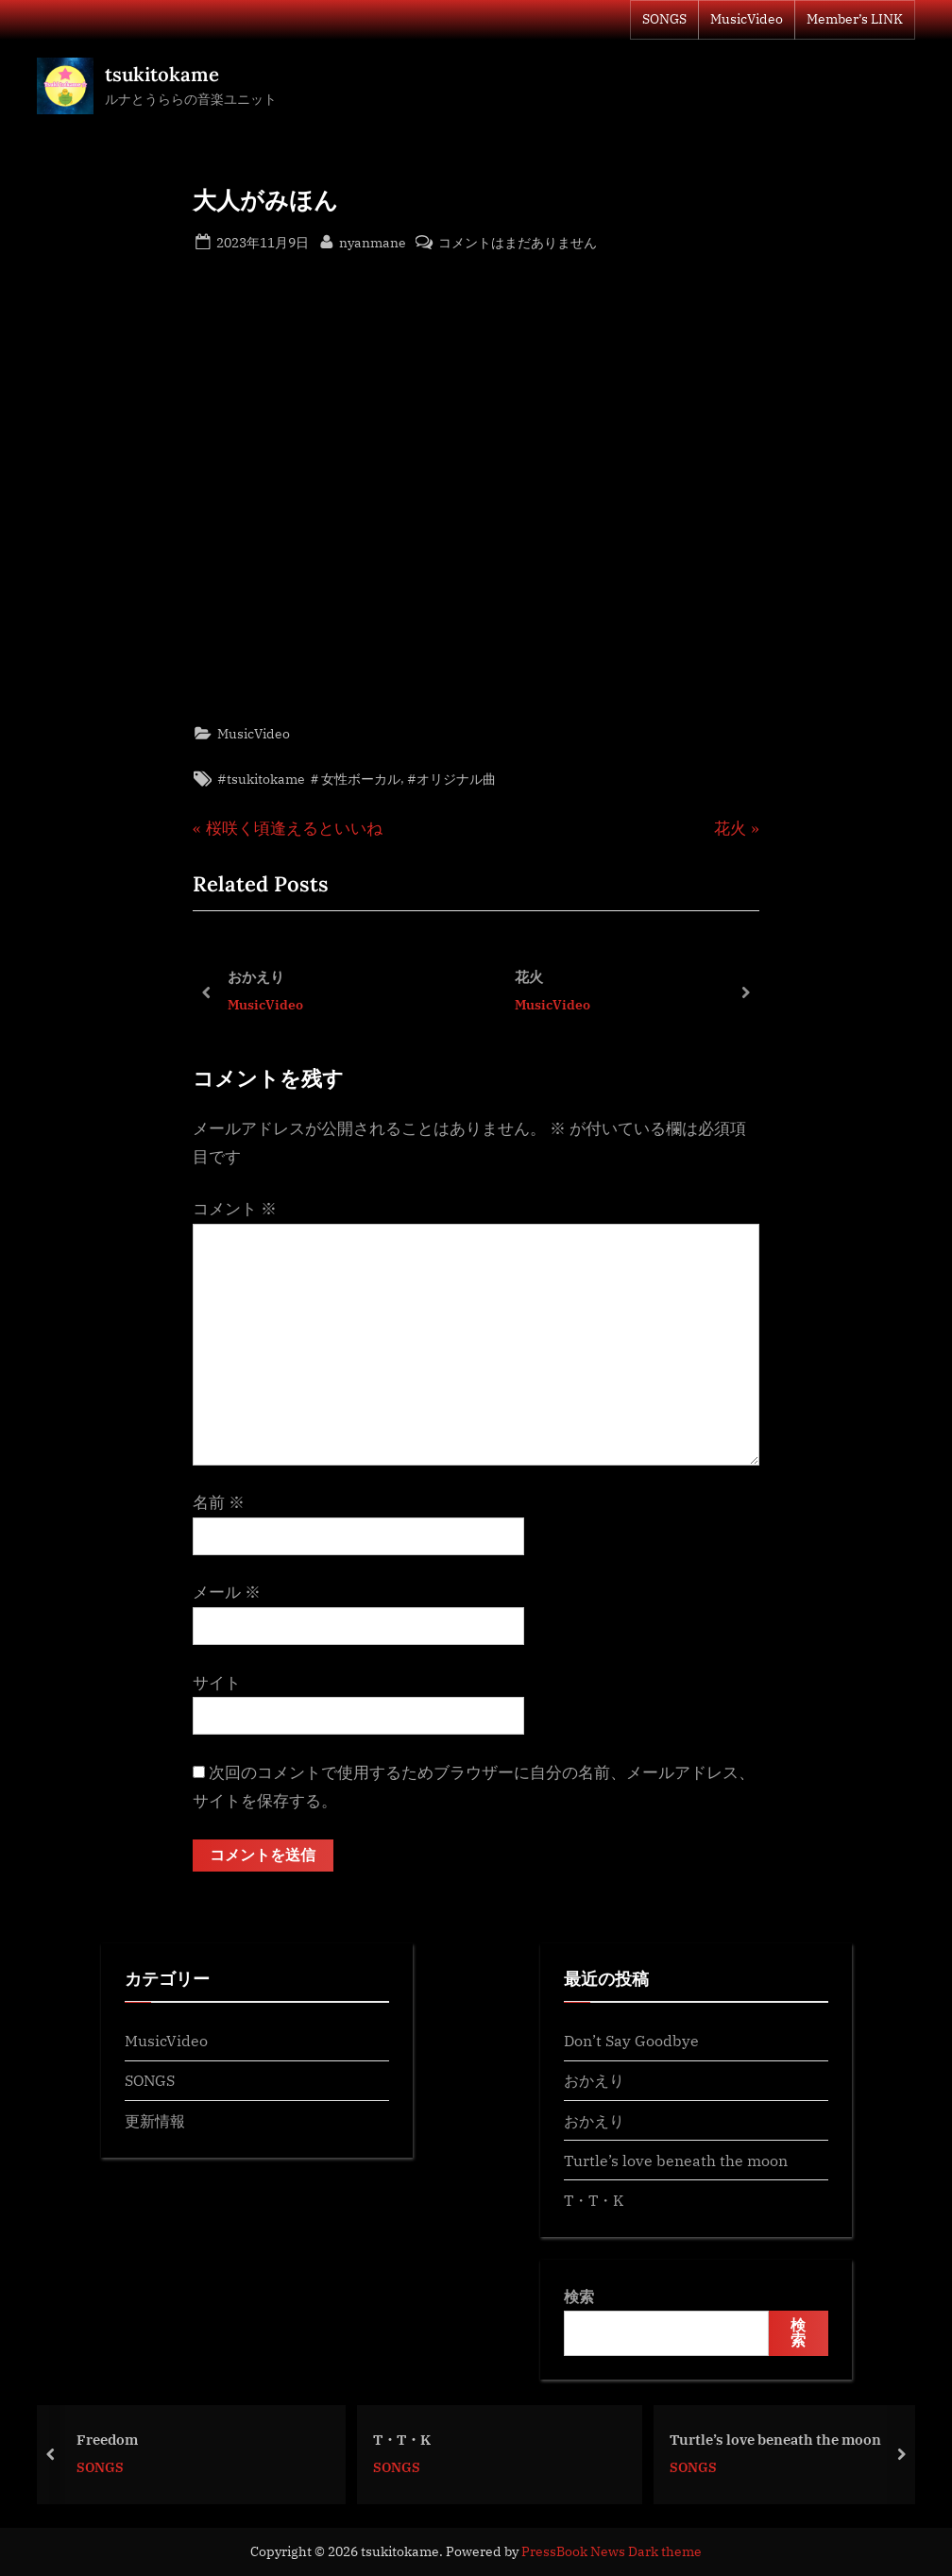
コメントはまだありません (517, 242)
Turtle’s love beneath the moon (676, 2160)
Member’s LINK (855, 18)
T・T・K (593, 2201)
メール (227, 1592)
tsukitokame (162, 74)
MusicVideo (746, 18)
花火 (529, 976)
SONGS (664, 18)
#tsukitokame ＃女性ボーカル (308, 779)
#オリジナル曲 (451, 779)
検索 (579, 2297)
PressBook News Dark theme (611, 2551)
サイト (217, 1682)
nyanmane (372, 240)
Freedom (118, 2438)
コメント (235, 1208)
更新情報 (155, 2120)
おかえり (256, 976)
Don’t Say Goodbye (631, 2041)
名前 (219, 1502)
